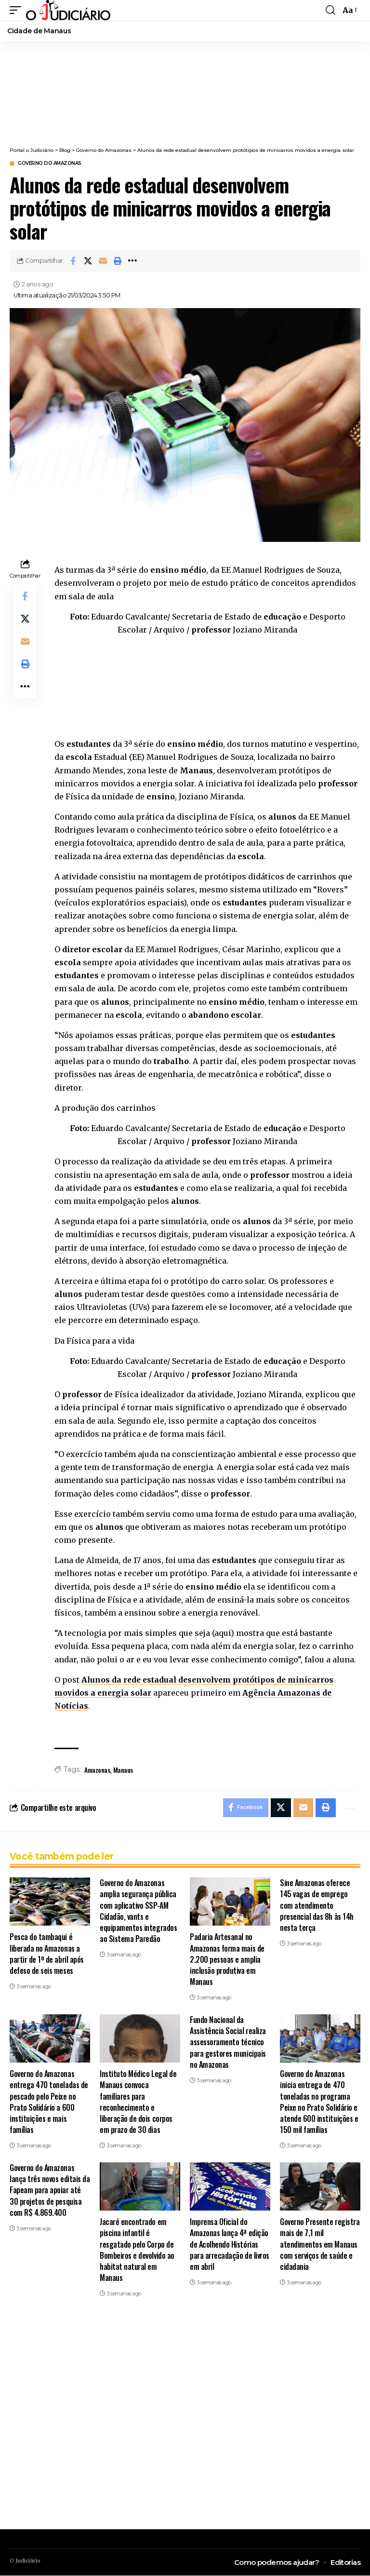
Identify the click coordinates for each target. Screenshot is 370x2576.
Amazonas (97, 1770)
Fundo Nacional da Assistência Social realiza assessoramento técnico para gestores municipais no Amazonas (228, 2042)
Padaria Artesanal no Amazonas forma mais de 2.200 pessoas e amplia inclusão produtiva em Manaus (227, 1959)
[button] (18, 10)
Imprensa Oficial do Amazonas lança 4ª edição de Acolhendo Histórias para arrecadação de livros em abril (229, 2244)
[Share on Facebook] (72, 261)
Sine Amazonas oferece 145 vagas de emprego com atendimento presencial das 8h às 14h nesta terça (317, 1905)
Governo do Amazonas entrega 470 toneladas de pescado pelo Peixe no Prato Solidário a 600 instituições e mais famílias (49, 2102)
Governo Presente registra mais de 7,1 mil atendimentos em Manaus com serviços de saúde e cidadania (319, 2244)
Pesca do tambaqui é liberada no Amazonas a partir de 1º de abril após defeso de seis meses (47, 1954)
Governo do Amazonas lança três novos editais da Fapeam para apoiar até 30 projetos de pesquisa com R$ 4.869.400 (50, 2190)
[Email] (102, 261)
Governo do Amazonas (49, 163)
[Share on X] (87, 261)
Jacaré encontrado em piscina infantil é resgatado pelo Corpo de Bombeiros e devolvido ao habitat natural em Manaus (137, 2250)
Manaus (123, 1770)
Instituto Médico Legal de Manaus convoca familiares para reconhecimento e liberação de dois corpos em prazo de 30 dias (138, 2102)
